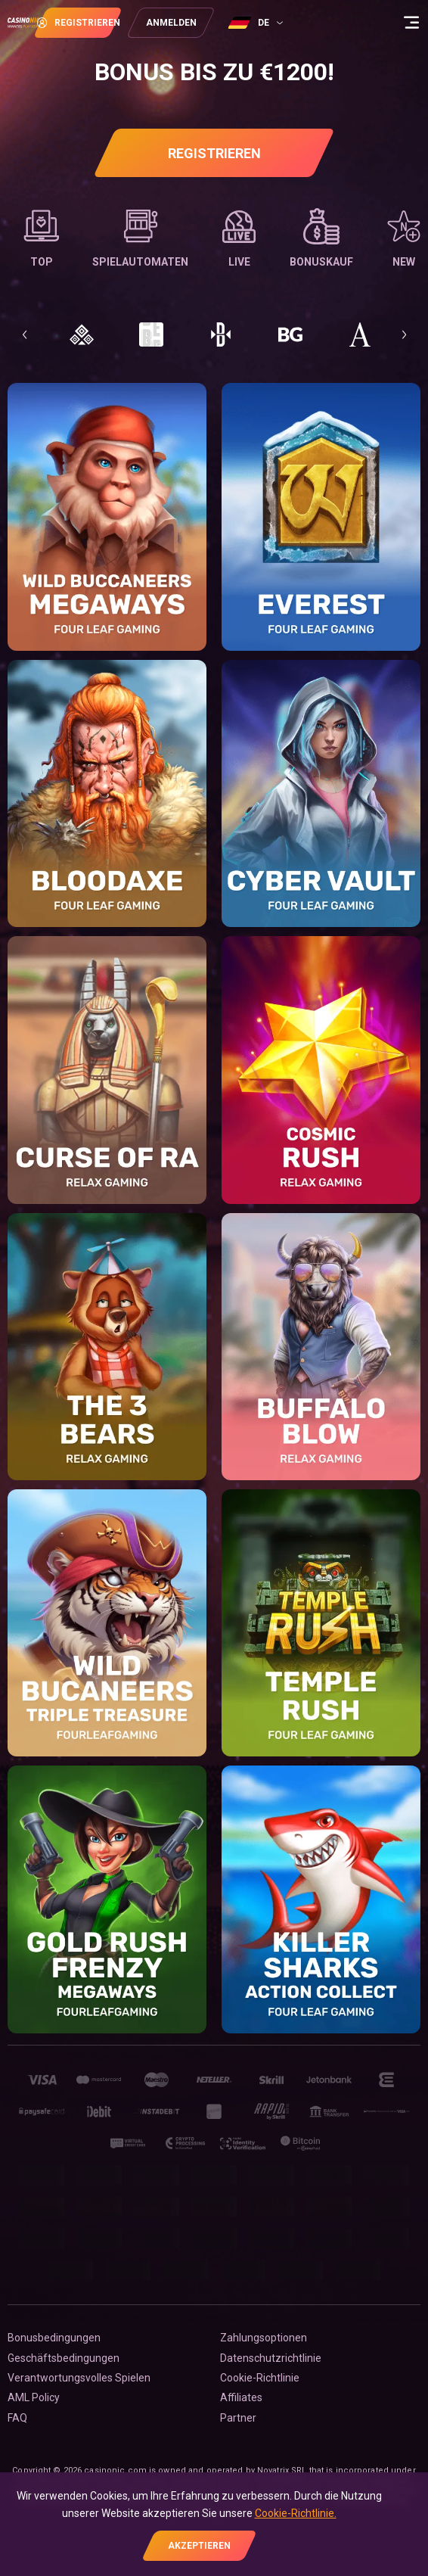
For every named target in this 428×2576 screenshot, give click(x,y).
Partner (238, 2418)
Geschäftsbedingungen (63, 2358)
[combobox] (305, 22)
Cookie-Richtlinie (259, 2378)
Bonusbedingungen (54, 2338)
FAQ (17, 2418)
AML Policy (34, 2397)
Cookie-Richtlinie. (296, 2513)
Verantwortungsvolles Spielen (79, 2378)
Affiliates (241, 2397)
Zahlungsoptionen (263, 2338)
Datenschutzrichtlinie (270, 2358)
